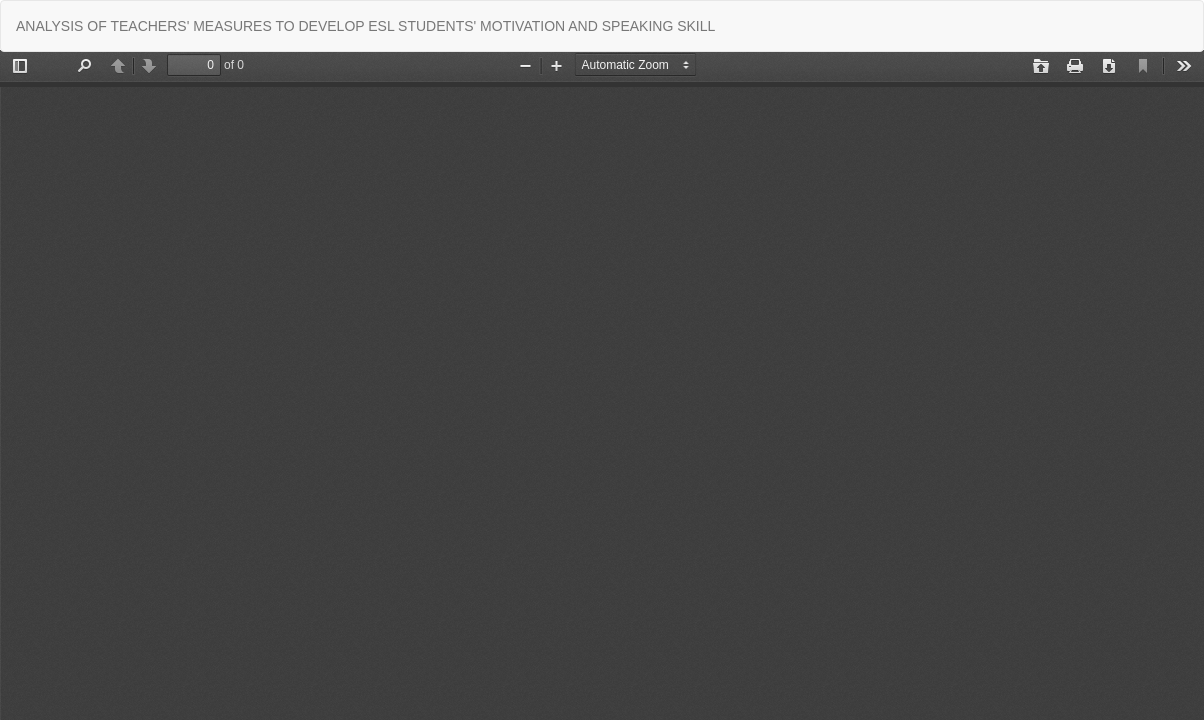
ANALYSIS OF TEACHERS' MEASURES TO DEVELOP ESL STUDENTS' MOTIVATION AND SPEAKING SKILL (365, 26)
